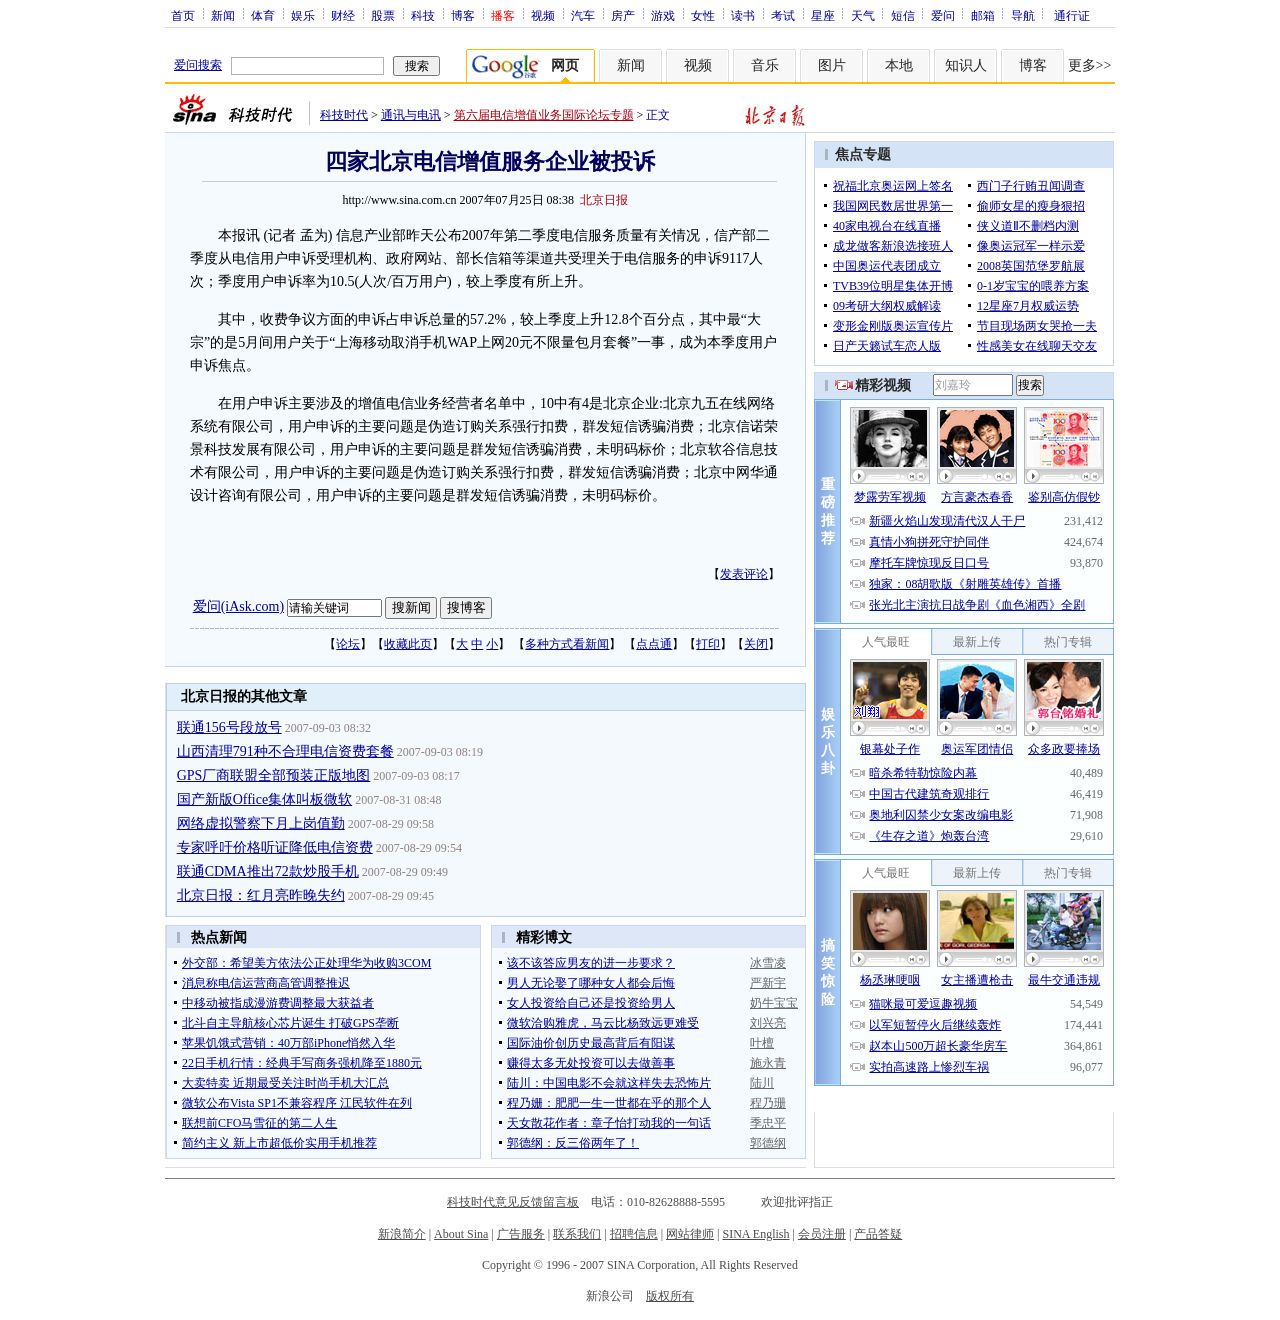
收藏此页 (408, 644)
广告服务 (521, 1234)
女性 (703, 15)
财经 (343, 15)
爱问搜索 (198, 65)
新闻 (223, 15)
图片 (832, 65)
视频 (543, 15)
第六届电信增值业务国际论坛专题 (544, 115)
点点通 (654, 644)
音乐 (765, 65)
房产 (623, 15)
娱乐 (303, 15)
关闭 (756, 644)
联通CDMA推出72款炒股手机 (268, 871)
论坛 (348, 644)
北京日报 (604, 200)
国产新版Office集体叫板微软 (265, 799)
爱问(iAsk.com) (238, 606)
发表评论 (744, 574)
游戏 (663, 15)
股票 (383, 15)
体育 (263, 15)
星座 (823, 15)
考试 (783, 15)
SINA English (755, 1234)
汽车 (583, 15)
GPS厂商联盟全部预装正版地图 (274, 775)
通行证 (1072, 15)
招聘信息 (634, 1234)
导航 (1023, 15)
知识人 (966, 65)
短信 (903, 15)
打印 (708, 644)
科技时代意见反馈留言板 (513, 1202)
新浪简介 (402, 1234)
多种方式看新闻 (567, 644)
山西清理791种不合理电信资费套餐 (285, 751)
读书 (743, 15)
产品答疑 (878, 1234)
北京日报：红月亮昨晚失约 (261, 895)
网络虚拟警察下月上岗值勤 (261, 823)
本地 (899, 65)
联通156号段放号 (229, 727)
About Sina (461, 1234)
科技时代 (344, 115)
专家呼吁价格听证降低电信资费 (275, 847)
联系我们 (577, 1234)
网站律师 (690, 1234)
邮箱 (983, 15)
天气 (863, 15)
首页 (183, 15)
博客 (463, 15)
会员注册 (822, 1234)
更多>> (1090, 65)
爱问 (943, 15)
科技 (423, 15)
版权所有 (670, 1296)
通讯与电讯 (411, 115)
